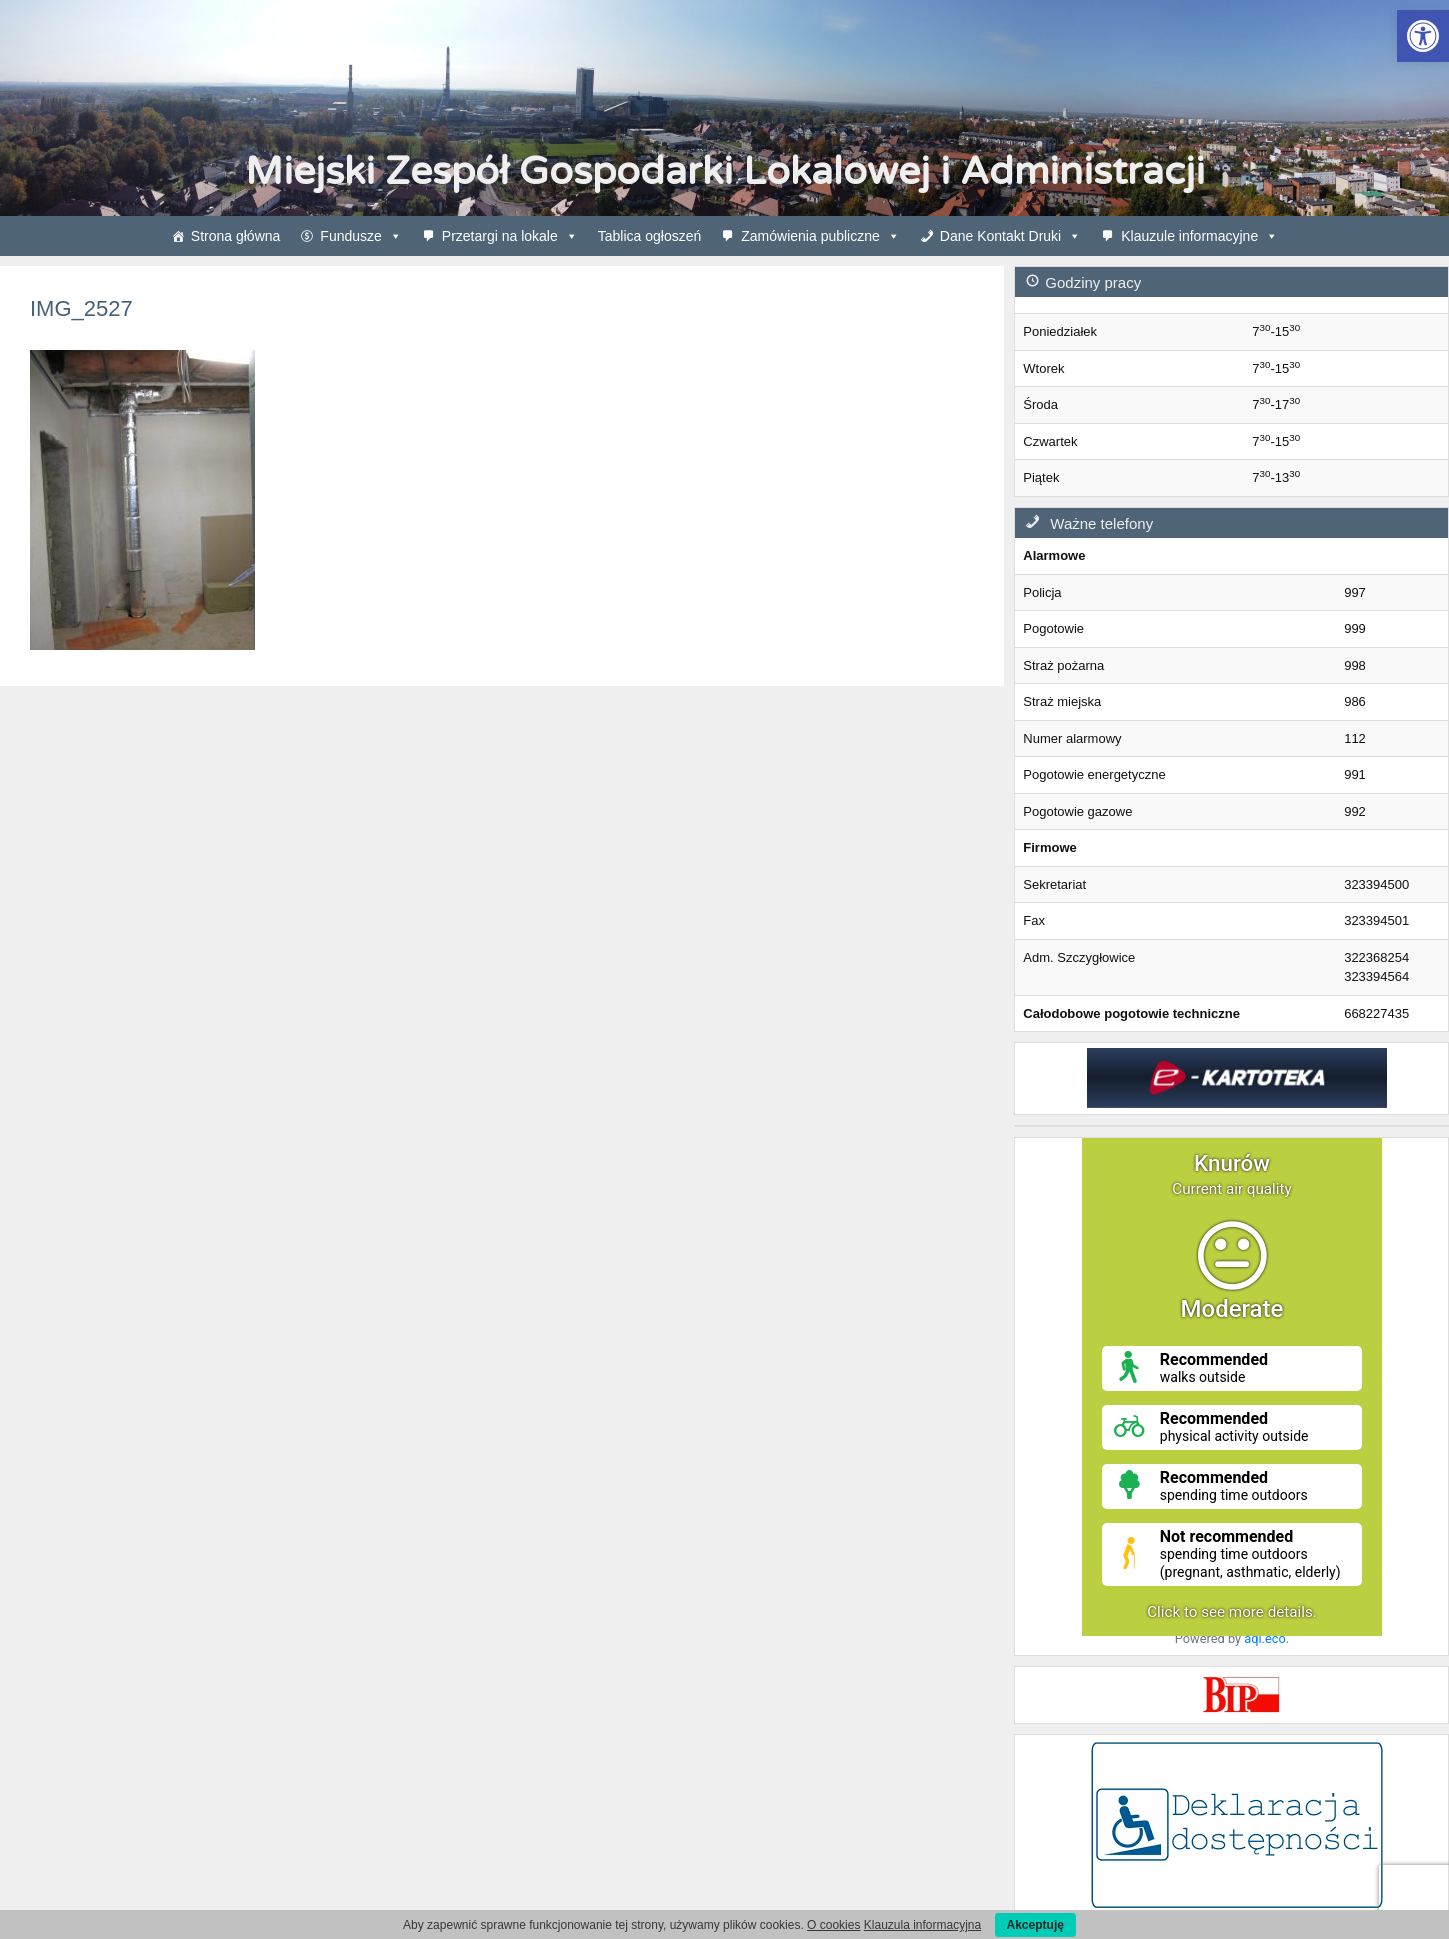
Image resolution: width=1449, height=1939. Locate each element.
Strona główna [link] (236, 236)
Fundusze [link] (360, 236)
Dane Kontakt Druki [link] (1010, 236)
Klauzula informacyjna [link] (922, 1925)
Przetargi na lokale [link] (510, 236)
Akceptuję (1035, 1925)
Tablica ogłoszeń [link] (650, 236)
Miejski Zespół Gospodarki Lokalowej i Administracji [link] (725, 171)
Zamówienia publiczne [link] (820, 236)
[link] (1423, 36)
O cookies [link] (833, 1925)
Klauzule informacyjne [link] (1199, 236)
